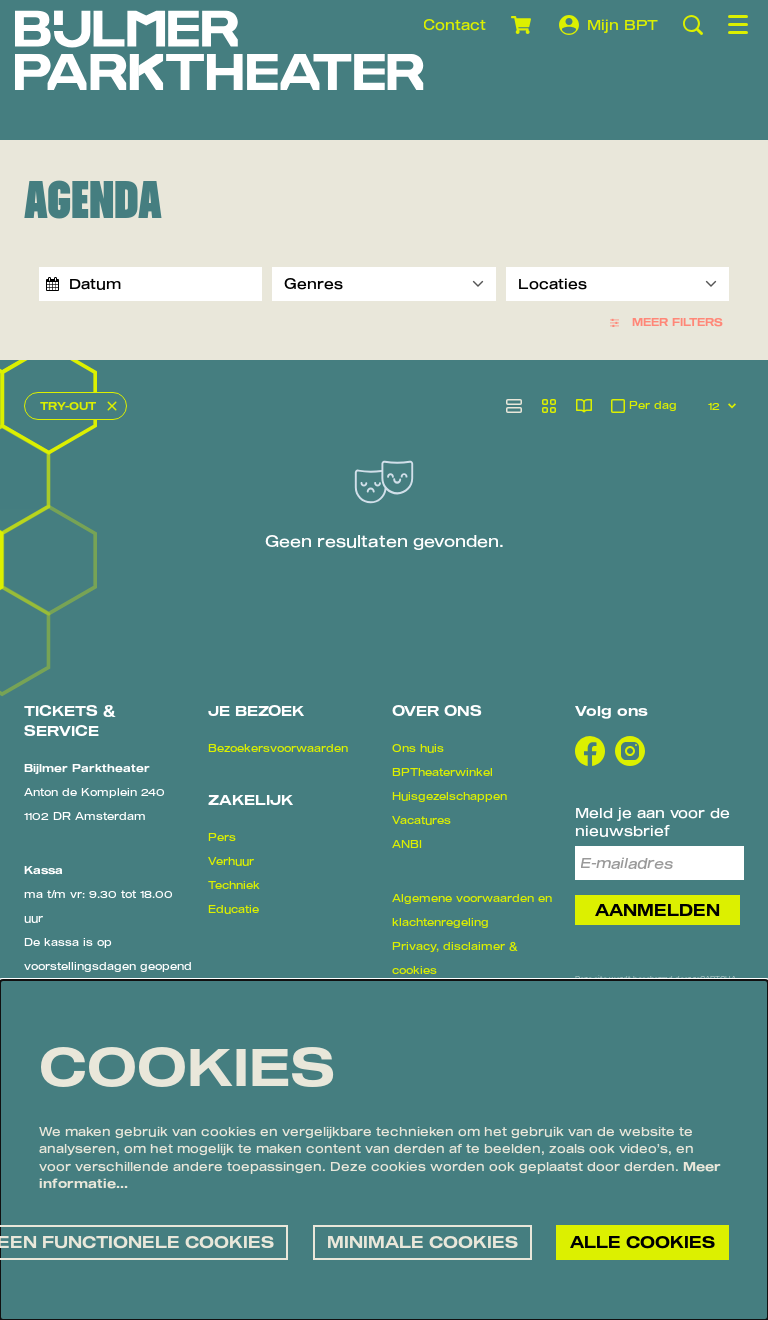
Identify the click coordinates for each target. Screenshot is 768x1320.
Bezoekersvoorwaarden (278, 748)
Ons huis (418, 748)
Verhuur (231, 861)
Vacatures (421, 820)
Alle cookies (642, 1242)
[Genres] (383, 284)
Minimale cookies (422, 1242)
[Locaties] (617, 284)
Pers (222, 837)
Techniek (234, 885)
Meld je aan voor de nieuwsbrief (652, 821)
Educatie (233, 909)
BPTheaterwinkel (442, 772)
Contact (454, 24)
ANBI (407, 844)
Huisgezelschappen (449, 796)
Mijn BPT (608, 25)
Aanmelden (657, 910)
